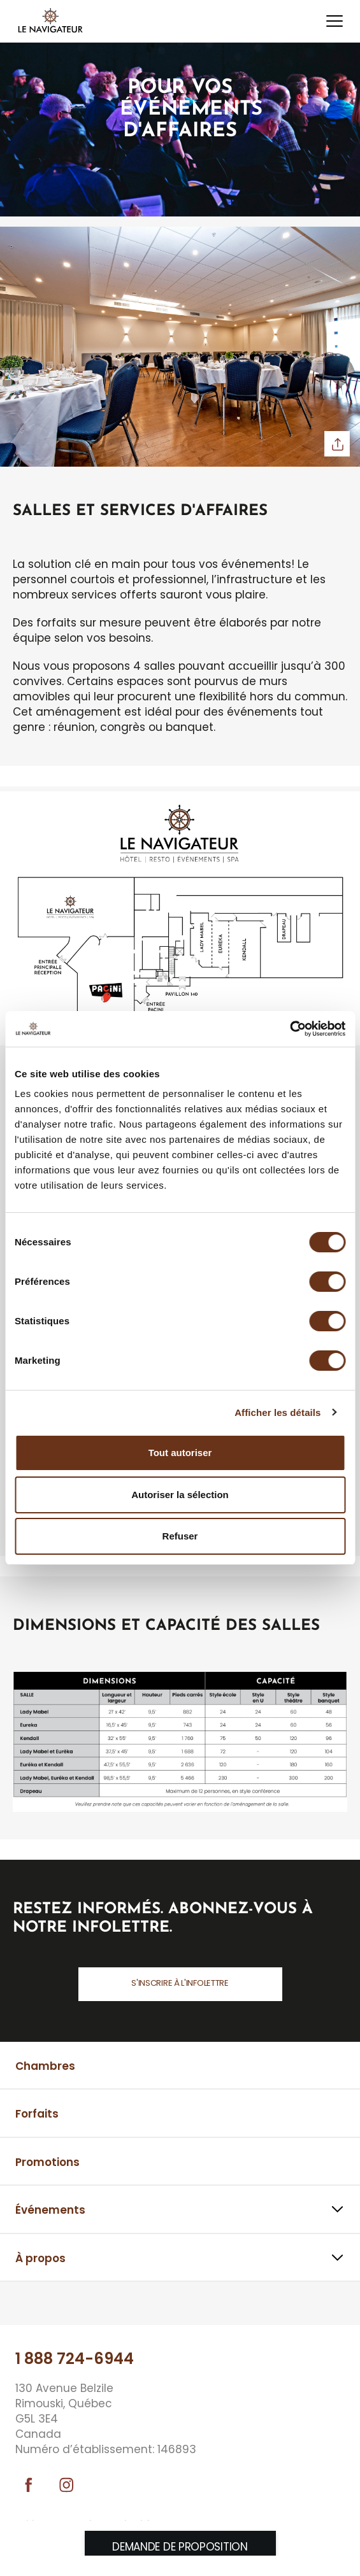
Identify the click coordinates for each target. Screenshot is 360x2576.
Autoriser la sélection (180, 1494)
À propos (40, 2258)
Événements (50, 2210)
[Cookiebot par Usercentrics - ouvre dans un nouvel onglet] (289, 1029)
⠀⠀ (23, 2304)
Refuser (180, 1536)
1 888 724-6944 (74, 2358)
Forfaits (37, 2113)
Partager (337, 443)
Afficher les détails (277, 1412)
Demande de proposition (179, 2546)
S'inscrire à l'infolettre (180, 1983)
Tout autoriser (180, 1452)
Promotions (47, 2162)
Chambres (45, 2066)
